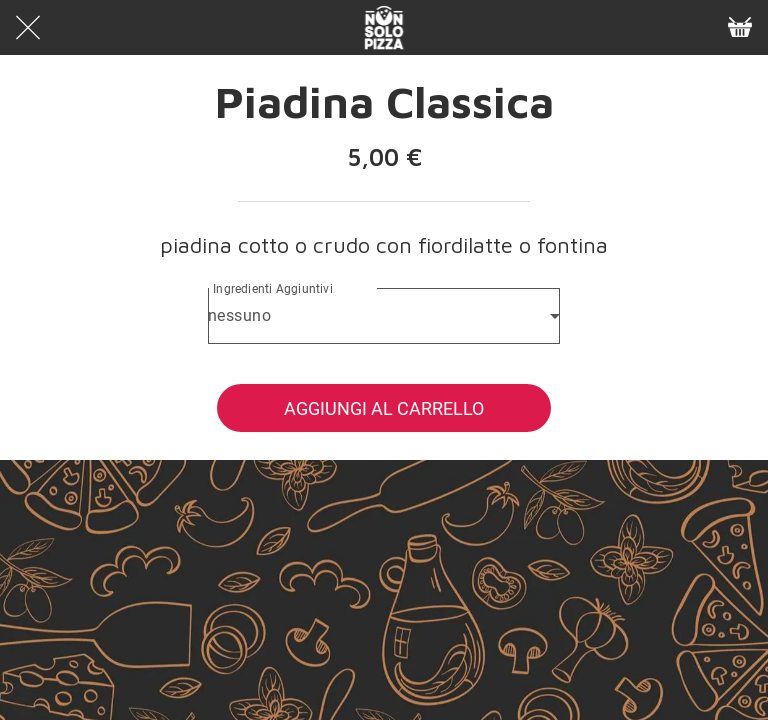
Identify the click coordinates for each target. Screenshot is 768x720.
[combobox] (384, 316)
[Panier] (740, 28)
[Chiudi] (28, 28)
